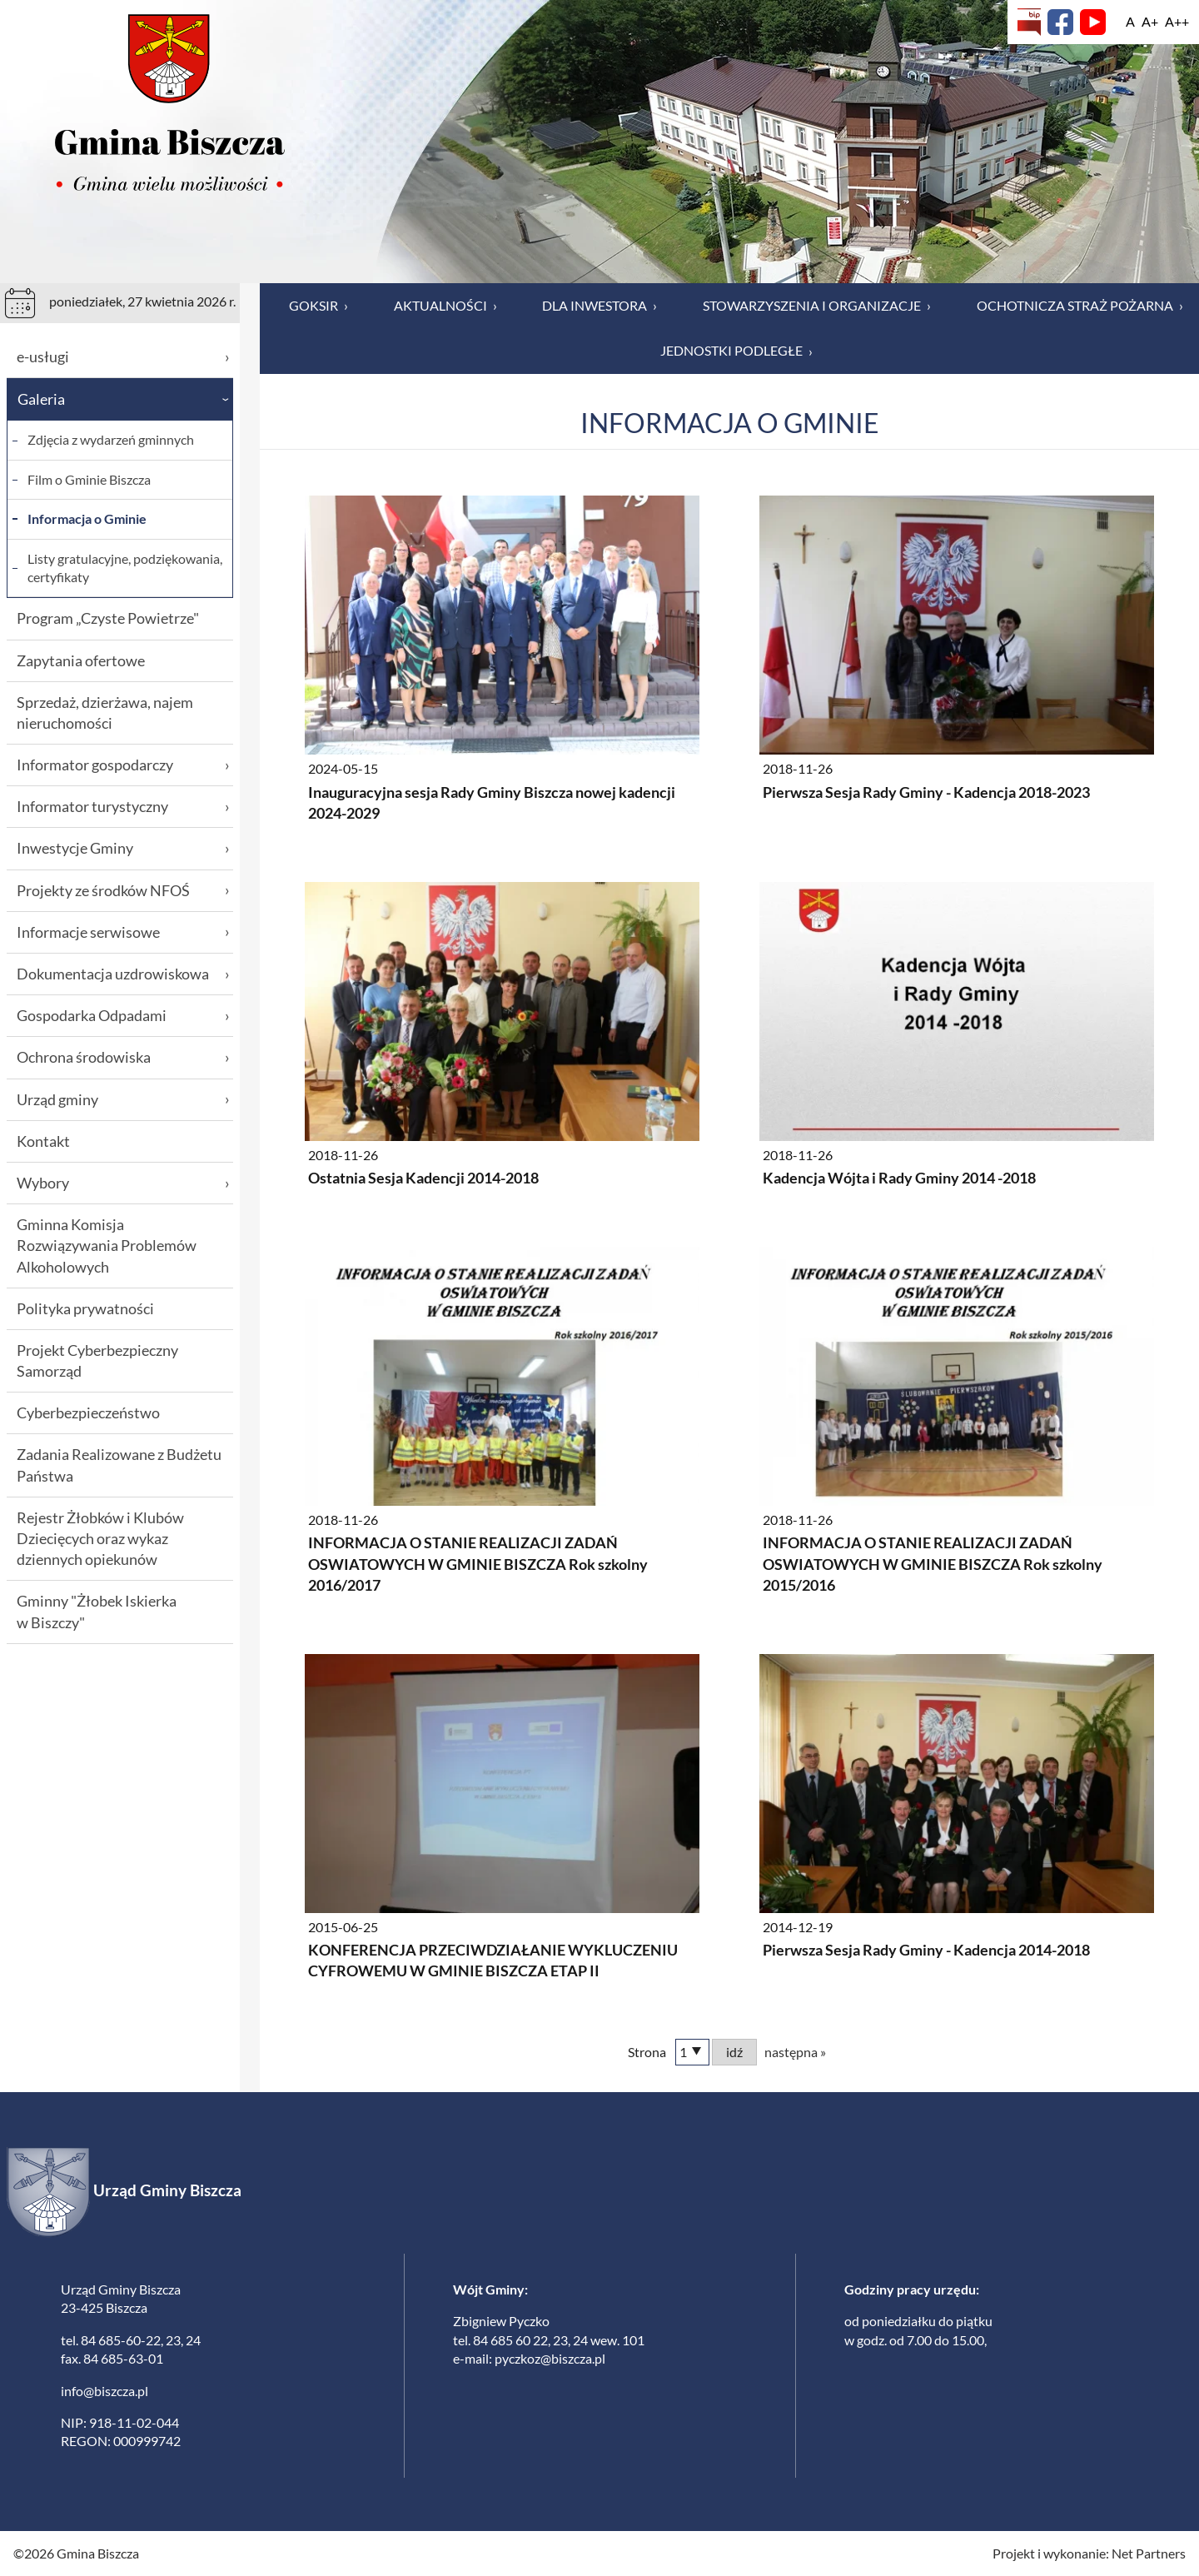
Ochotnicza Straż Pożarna (1080, 305)
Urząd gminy (123, 1099)
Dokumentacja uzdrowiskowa (123, 974)
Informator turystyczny (123, 806)
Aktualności (445, 305)
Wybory (123, 1183)
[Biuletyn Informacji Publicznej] (1029, 22)
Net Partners (1149, 2553)
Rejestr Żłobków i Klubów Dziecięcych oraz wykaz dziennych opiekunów (100, 1538)
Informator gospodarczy (123, 765)
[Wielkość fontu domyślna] (1130, 21)
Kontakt (43, 1141)
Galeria (124, 399)
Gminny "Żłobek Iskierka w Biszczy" (97, 1611)
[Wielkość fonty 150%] (1150, 21)
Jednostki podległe (736, 350)
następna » (795, 2052)
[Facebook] (1060, 22)
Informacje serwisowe (123, 932)
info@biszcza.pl (104, 2391)
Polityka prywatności (85, 1308)
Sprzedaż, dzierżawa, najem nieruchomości (105, 712)
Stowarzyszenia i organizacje (817, 305)
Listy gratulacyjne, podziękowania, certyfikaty (124, 568)
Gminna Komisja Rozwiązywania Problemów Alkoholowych (107, 1245)
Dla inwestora (599, 305)
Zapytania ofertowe (81, 660)
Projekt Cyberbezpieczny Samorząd (97, 1360)
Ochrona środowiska (123, 1057)
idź (734, 2052)
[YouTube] (1093, 22)
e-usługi (123, 356)
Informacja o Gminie (87, 518)
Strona (647, 2052)
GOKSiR (318, 305)
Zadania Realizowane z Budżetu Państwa (119, 1464)
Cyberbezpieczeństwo (88, 1412)
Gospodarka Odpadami (123, 1015)
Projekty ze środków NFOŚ (123, 890)
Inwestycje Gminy (123, 848)
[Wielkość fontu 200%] (1177, 21)
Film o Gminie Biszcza (89, 479)
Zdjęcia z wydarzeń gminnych (110, 439)
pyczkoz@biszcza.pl (550, 2358)
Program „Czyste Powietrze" (108, 618)
